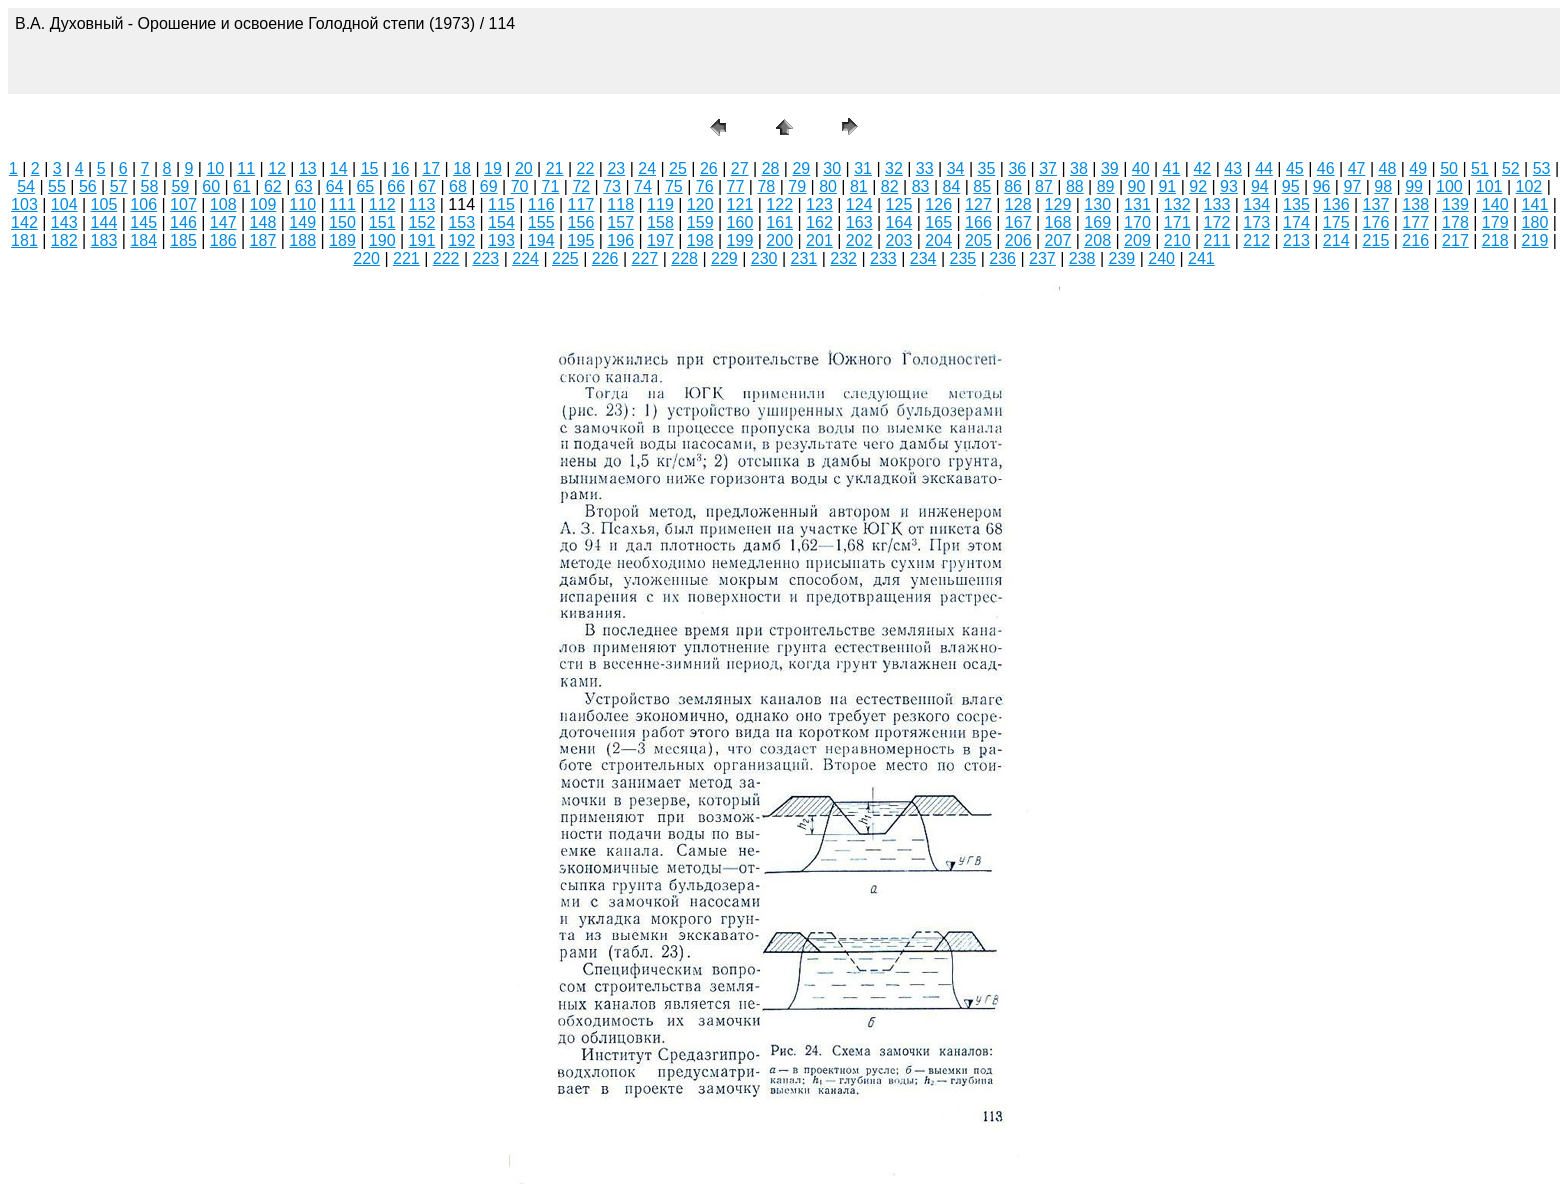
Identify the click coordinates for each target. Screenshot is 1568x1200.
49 (1418, 168)
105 (104, 204)
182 (64, 240)
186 (223, 240)
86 (1013, 186)
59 (180, 186)
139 (1455, 204)
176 (1376, 222)
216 (1415, 240)
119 (660, 204)
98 (1383, 186)
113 (422, 204)
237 (1042, 258)
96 (1322, 186)
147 (223, 222)
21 (555, 168)
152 (422, 222)
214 (1336, 240)
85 (982, 186)
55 (57, 186)
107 (183, 204)
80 (828, 186)
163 (859, 222)
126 (938, 204)
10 (215, 168)
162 (819, 222)
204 (938, 240)
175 (1336, 222)
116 (541, 204)
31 (863, 168)
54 (26, 186)
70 (520, 186)
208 (1097, 240)
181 (24, 240)
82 (890, 186)
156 (581, 222)
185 (183, 240)
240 (1161, 258)
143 (64, 222)
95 (1291, 186)
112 (382, 204)
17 (431, 168)
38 (1079, 168)
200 (779, 240)
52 (1511, 168)
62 (273, 186)
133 (1217, 204)
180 (1535, 222)
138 (1415, 204)
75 (674, 186)
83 (921, 186)
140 (1495, 204)
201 (819, 240)
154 (501, 222)
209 (1137, 240)
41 (1172, 168)
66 (396, 186)
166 (978, 222)
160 (740, 222)
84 (952, 186)
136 (1336, 204)
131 (1137, 204)
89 (1106, 186)
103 (24, 204)
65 (365, 186)
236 (1002, 258)
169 (1097, 222)
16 (401, 168)
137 (1376, 204)
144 (104, 222)
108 (223, 204)
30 (832, 168)
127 (978, 204)
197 (660, 240)
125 (899, 204)
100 (1449, 186)
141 (1535, 204)
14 (339, 168)
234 (923, 258)
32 (894, 168)
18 (462, 168)
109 (263, 204)
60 (211, 186)
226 (605, 258)
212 (1256, 240)
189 (342, 240)
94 (1260, 186)
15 (370, 168)
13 (308, 168)
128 (1018, 204)
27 (740, 168)
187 (263, 240)
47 (1357, 168)
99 (1414, 186)
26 (709, 168)
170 (1137, 222)
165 (938, 222)
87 (1044, 186)
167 (1018, 222)
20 (524, 168)
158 (660, 222)
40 (1141, 168)
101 (1489, 186)
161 (779, 222)
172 (1217, 222)
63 (304, 186)
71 (551, 186)
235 (963, 258)
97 (1352, 186)
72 (581, 186)
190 (382, 240)
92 (1198, 186)
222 (446, 258)
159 (700, 222)
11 (246, 168)
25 (678, 168)
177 (1415, 222)
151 (382, 222)
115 (501, 204)
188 (302, 240)
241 (1201, 258)
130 (1097, 204)
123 (819, 204)
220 (366, 258)
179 (1495, 222)
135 (1296, 204)
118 (620, 204)
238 (1082, 258)
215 (1376, 240)
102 (1529, 186)
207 (1058, 240)
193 (501, 240)
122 (779, 204)
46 (1326, 168)
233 (883, 258)
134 (1256, 204)
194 (541, 240)
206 (1018, 240)
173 (1256, 222)
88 (1075, 186)
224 (525, 258)
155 (541, 222)
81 (859, 186)
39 (1110, 168)
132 (1177, 204)
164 (899, 222)
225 (565, 258)
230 (764, 258)
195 (581, 240)
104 (64, 204)
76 (705, 186)
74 (643, 186)
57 (119, 186)
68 (458, 186)
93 (1229, 186)
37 (1048, 168)
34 (956, 168)
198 (700, 240)
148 (263, 222)
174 (1296, 222)
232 (843, 258)
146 (183, 222)
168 (1058, 222)
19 (493, 168)
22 (586, 168)
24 (647, 168)
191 (422, 240)
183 (104, 240)
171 (1177, 222)
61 (242, 186)
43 (1233, 168)
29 (801, 168)
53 (1542, 168)
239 (1122, 258)
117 (581, 204)
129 (1058, 204)
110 (302, 204)
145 (143, 222)
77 (736, 186)
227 (645, 258)
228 (684, 258)
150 (342, 222)
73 (612, 186)
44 (1264, 168)
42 (1202, 168)
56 (88, 186)
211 (1217, 240)
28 (771, 168)
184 (143, 240)
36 (1017, 168)
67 (427, 186)
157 (620, 222)
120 (700, 204)
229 (724, 258)
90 (1137, 186)
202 (859, 240)
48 (1388, 168)
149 (302, 222)
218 (1495, 240)
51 (1480, 168)
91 (1167, 186)
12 (277, 168)
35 (987, 168)
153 (461, 222)
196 (620, 240)
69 (489, 186)
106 (143, 204)
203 (899, 240)
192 (461, 240)
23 (616, 168)
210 (1177, 240)
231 (804, 258)
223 (486, 258)
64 (335, 186)
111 (342, 204)
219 (1535, 240)
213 (1296, 240)
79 (797, 186)
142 (24, 222)
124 (859, 204)
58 (150, 186)
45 (1295, 168)
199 (740, 240)
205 (978, 240)
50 (1449, 168)
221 (406, 258)
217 (1455, 240)
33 (925, 168)
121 (740, 204)
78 (766, 186)
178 (1455, 222)
